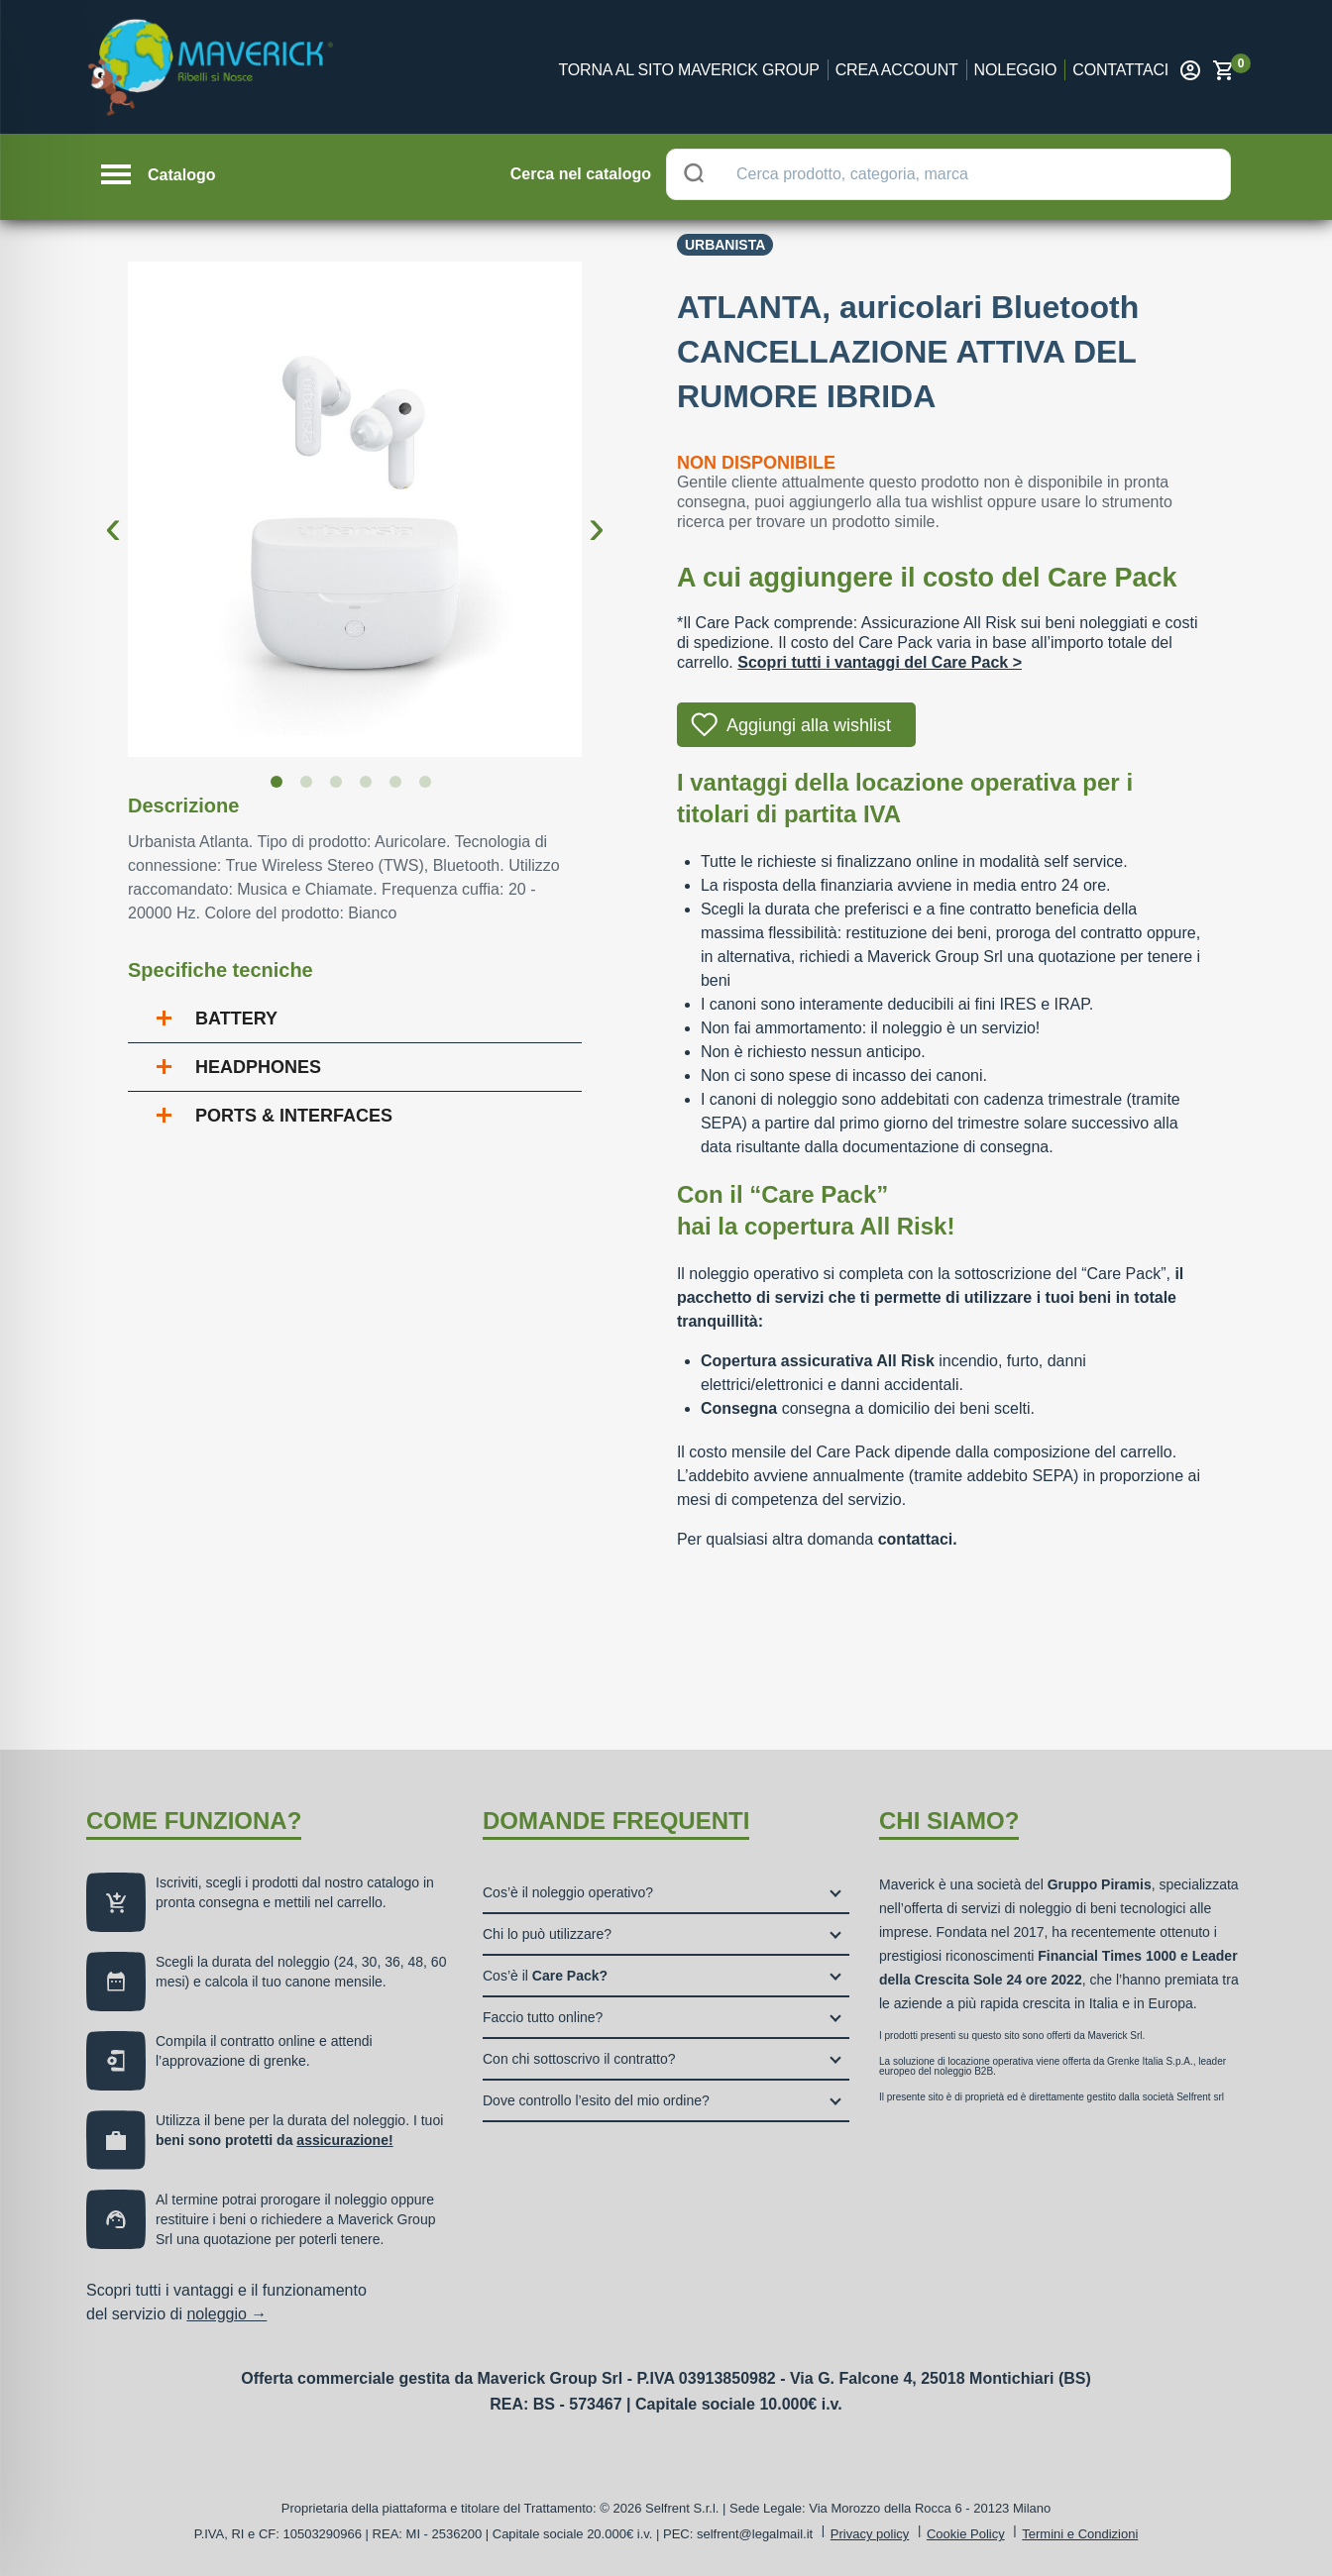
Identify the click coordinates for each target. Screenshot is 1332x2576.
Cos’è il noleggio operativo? (568, 1892)
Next (597, 511)
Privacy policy (870, 2533)
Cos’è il (545, 1976)
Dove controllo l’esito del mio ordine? (596, 2100)
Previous (113, 511)
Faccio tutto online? (543, 2017)
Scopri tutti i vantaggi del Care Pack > (879, 662)
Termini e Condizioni (1080, 2533)
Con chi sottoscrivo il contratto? (579, 2059)
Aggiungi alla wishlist (808, 725)
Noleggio (1015, 69)
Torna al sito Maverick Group (689, 69)
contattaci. (917, 1539)
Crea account (896, 69)
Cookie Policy (966, 2533)
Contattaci (1120, 69)
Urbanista (725, 245)
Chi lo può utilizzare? (547, 1934)
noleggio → (226, 2314)
